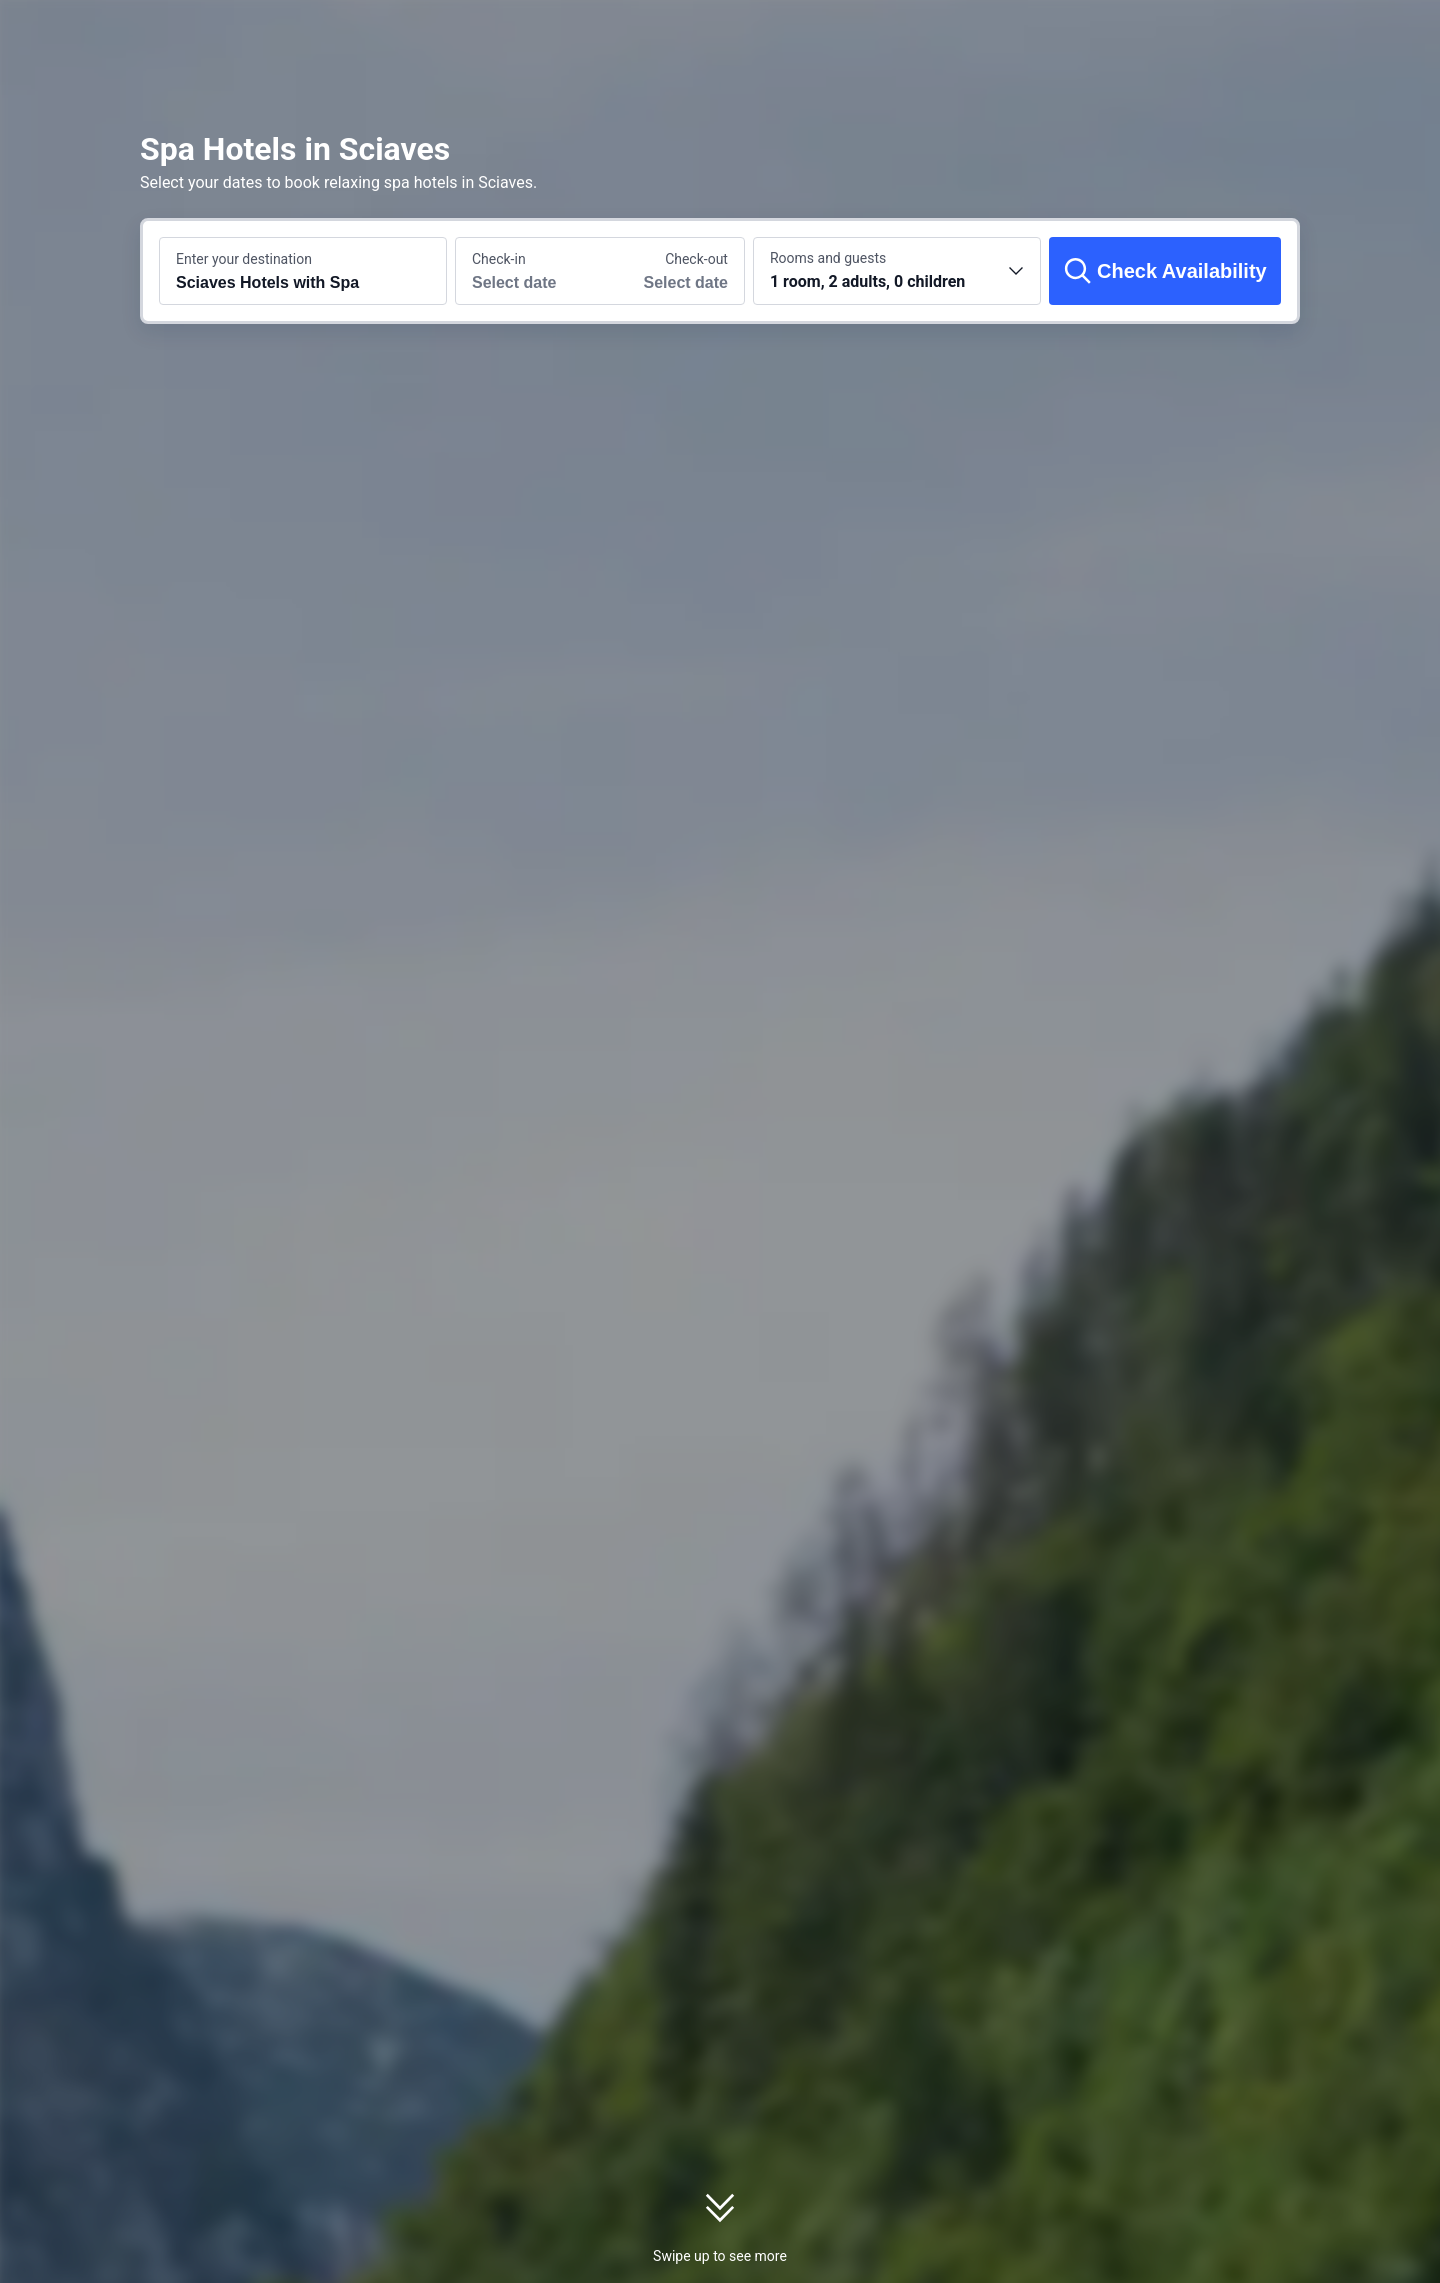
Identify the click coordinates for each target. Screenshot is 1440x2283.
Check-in (499, 259)
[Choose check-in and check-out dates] (528, 271)
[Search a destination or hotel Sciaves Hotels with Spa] (303, 271)
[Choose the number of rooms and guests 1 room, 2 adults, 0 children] (897, 271)
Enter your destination (244, 259)
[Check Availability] (1165, 271)
